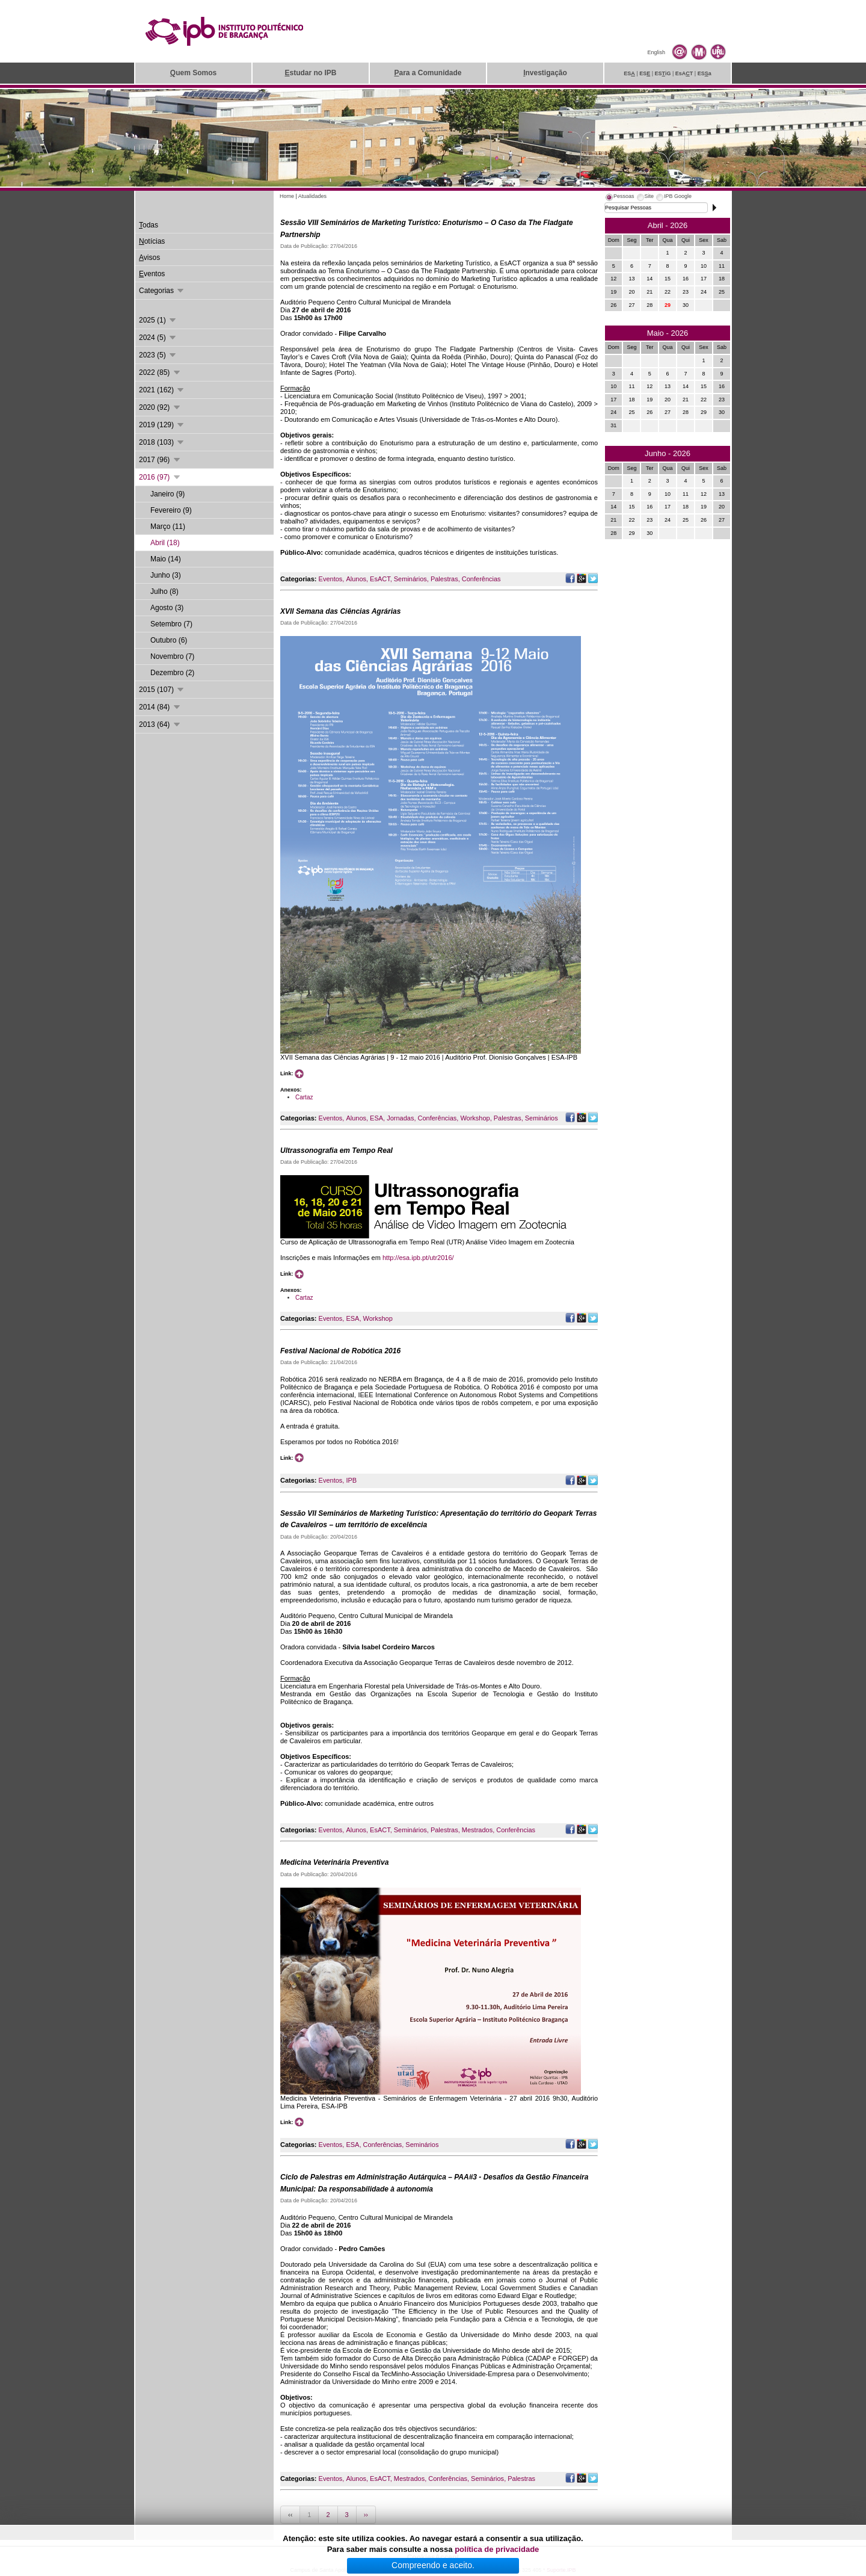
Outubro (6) (168, 640)
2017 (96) (160, 460)
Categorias (162, 290)
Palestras (444, 578)
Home (287, 196)
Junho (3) (165, 575)
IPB (351, 1480)
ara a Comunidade (427, 73)
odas (148, 225)
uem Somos (193, 73)
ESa (704, 73)
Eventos (331, 578)
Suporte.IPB (561, 2570)
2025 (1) (158, 320)
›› (366, 2514)
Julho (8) (164, 591)
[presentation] (619, 198)
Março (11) (167, 526)
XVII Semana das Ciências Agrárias (340, 611)
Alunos (356, 578)
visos (149, 257)
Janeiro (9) (167, 494)
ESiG (663, 73)
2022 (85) (160, 372)
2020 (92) (160, 407)
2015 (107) (162, 689)
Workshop (475, 1118)
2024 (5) (158, 337)
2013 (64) (160, 724)
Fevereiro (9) (171, 510)
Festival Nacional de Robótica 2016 (340, 1351)
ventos (152, 274)
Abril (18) (165, 543)
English (656, 52)
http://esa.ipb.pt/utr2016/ (418, 1257)
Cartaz (304, 1097)
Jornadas (400, 1118)
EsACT (380, 578)
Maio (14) (165, 559)
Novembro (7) (172, 656)
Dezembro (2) (172, 673)
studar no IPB (310, 73)
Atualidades (312, 196)
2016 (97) (160, 477)
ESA (376, 1118)
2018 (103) (162, 442)
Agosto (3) (166, 608)
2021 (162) (162, 390)
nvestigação (545, 73)
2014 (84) (160, 707)
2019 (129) (162, 425)
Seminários (410, 578)
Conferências (481, 578)
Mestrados (477, 1829)
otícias (152, 241)
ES (629, 73)
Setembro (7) (171, 624)
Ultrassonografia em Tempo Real (336, 1150)
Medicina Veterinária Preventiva (334, 1862)
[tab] (619, 198)
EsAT (684, 73)
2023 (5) (158, 355)
